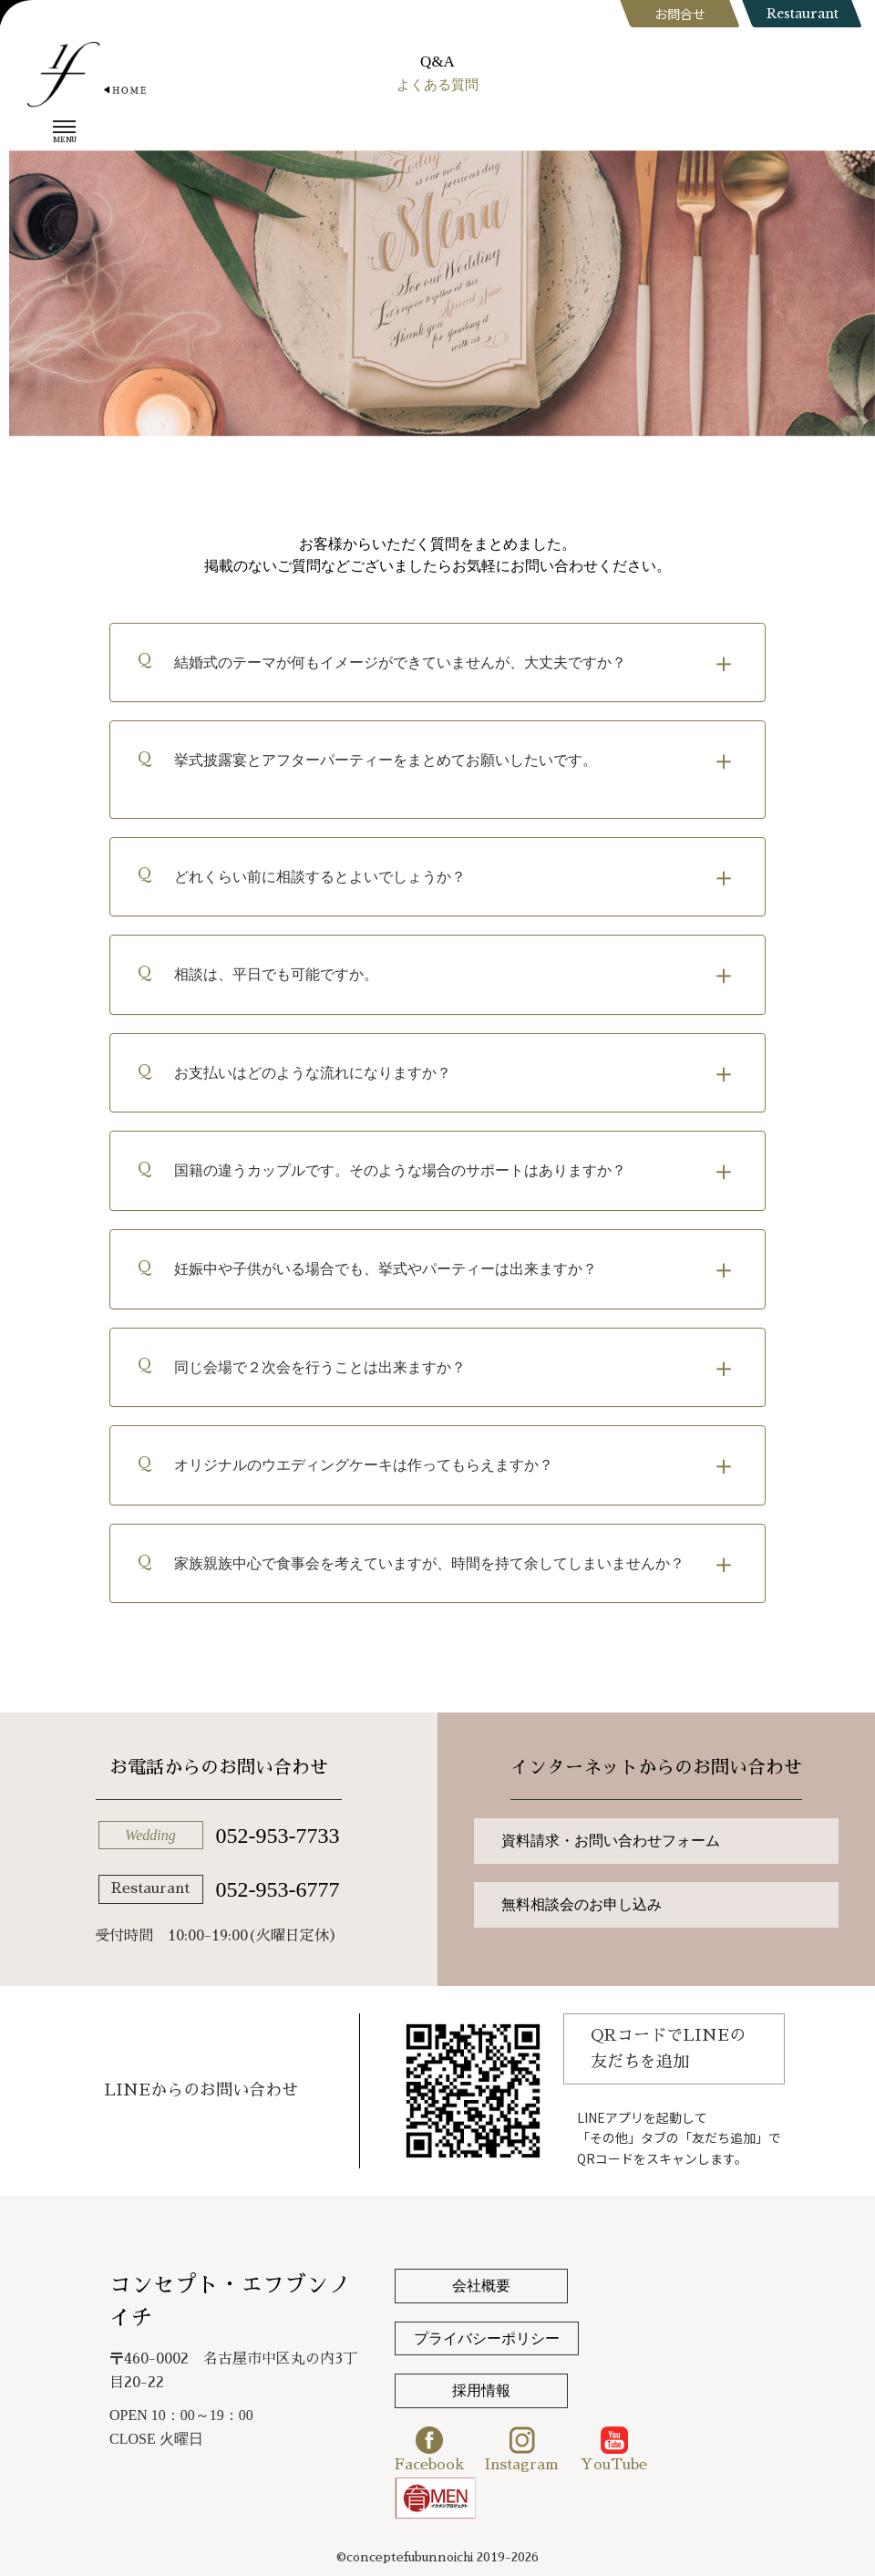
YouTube (614, 2449)
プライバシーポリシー (487, 2338)
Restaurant (803, 13)
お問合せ (679, 14)
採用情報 (481, 2390)
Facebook (429, 2449)
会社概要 (481, 2285)
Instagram (522, 2449)
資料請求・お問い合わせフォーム (610, 1840)
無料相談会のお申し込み (581, 1904)
